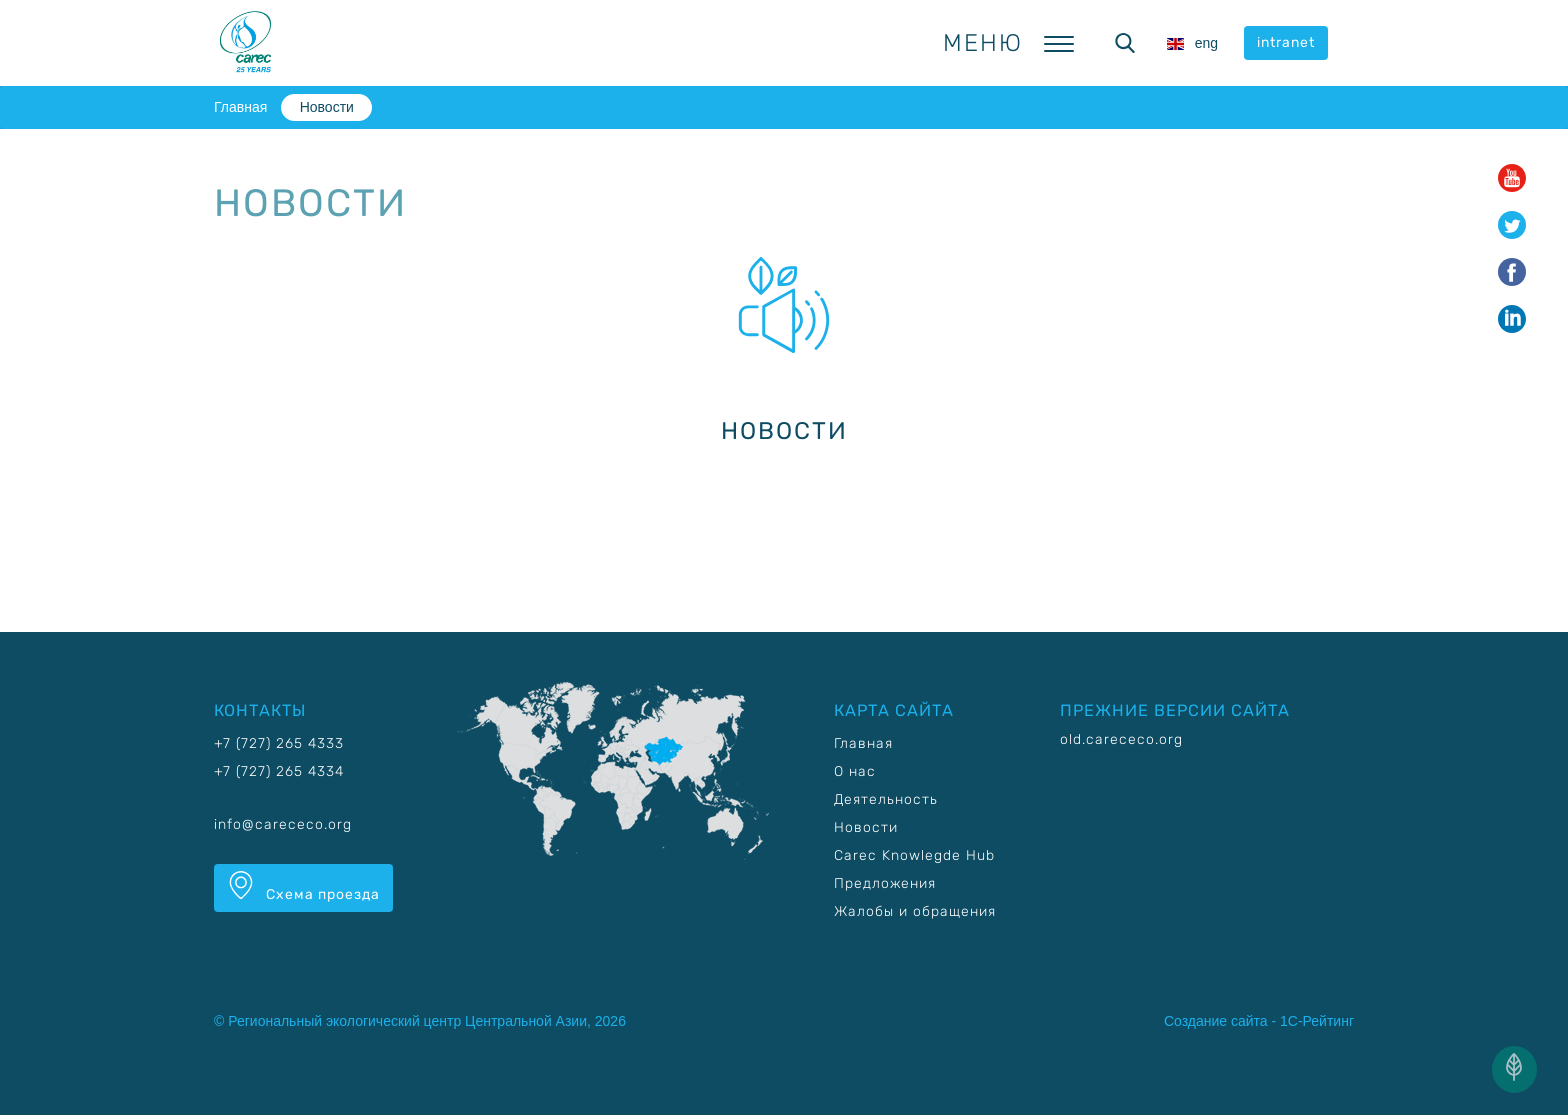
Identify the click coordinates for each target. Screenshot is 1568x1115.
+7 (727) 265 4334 (279, 771)
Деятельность (886, 799)
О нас (855, 771)
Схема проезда (303, 887)
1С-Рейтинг (1317, 1021)
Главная (240, 107)
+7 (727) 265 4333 (279, 743)
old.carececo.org (1121, 739)
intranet (1286, 42)
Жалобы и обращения (915, 911)
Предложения (885, 883)
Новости (327, 107)
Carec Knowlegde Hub (914, 855)
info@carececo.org (283, 824)
